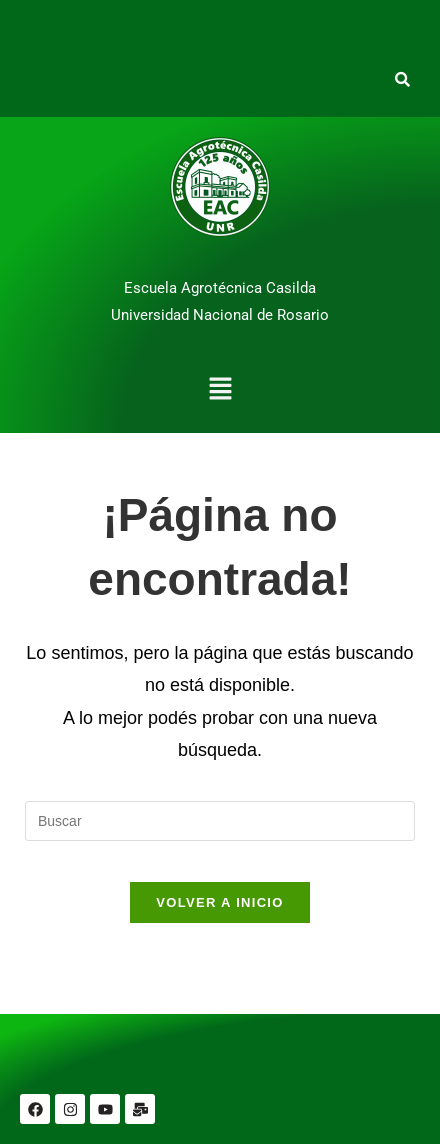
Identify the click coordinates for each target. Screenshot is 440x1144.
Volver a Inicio (219, 902)
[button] (220, 391)
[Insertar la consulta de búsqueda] (220, 821)
